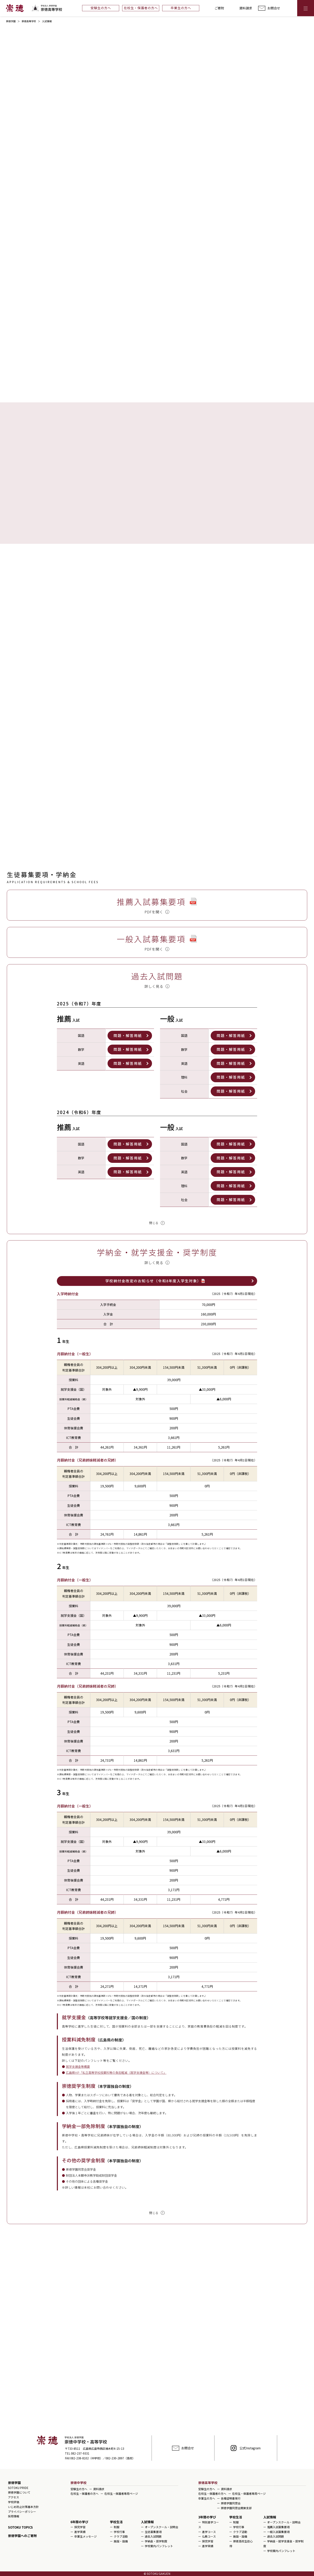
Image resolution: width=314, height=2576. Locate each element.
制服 (116, 2527)
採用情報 (13, 2516)
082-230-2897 (115, 2458)
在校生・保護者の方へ (141, 7)
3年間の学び (207, 2517)
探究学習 (80, 2527)
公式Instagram (250, 2448)
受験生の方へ (101, 7)
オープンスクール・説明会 (161, 2527)
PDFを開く (154, 911)
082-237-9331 (80, 2453)
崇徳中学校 (78, 2482)
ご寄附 (219, 8)
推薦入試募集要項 (278, 2527)
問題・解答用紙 (128, 1035)
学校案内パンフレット (159, 2546)
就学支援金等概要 (78, 2066)
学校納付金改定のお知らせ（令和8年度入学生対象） (155, 1280)
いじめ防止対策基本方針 (23, 2507)
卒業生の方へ (181, 7)
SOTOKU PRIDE (18, 2488)
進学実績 (80, 2532)
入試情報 (147, 2522)
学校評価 (13, 2502)
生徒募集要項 (153, 2532)
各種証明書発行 (231, 2498)
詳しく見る (153, 986)
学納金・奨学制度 (156, 2541)
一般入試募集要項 (278, 2532)
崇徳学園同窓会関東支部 (236, 2508)
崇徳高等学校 (207, 2482)
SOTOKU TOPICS (20, 2527)
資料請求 (245, 8)
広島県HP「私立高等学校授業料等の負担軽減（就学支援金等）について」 (116, 2072)
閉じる (154, 1223)
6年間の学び (79, 2522)
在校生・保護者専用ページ (121, 2494)
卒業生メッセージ (85, 2536)
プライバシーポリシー (22, 2512)
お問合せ (273, 8)
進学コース (209, 2532)
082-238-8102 (79, 2458)
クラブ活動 (121, 2536)
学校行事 (119, 2532)
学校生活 (116, 2522)
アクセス (288, 8)
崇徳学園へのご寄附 (22, 2535)
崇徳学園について (19, 2492)
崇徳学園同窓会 (231, 2503)
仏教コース (209, 2536)
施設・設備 (121, 2541)
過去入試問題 (153, 2536)
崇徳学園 (14, 2482)
